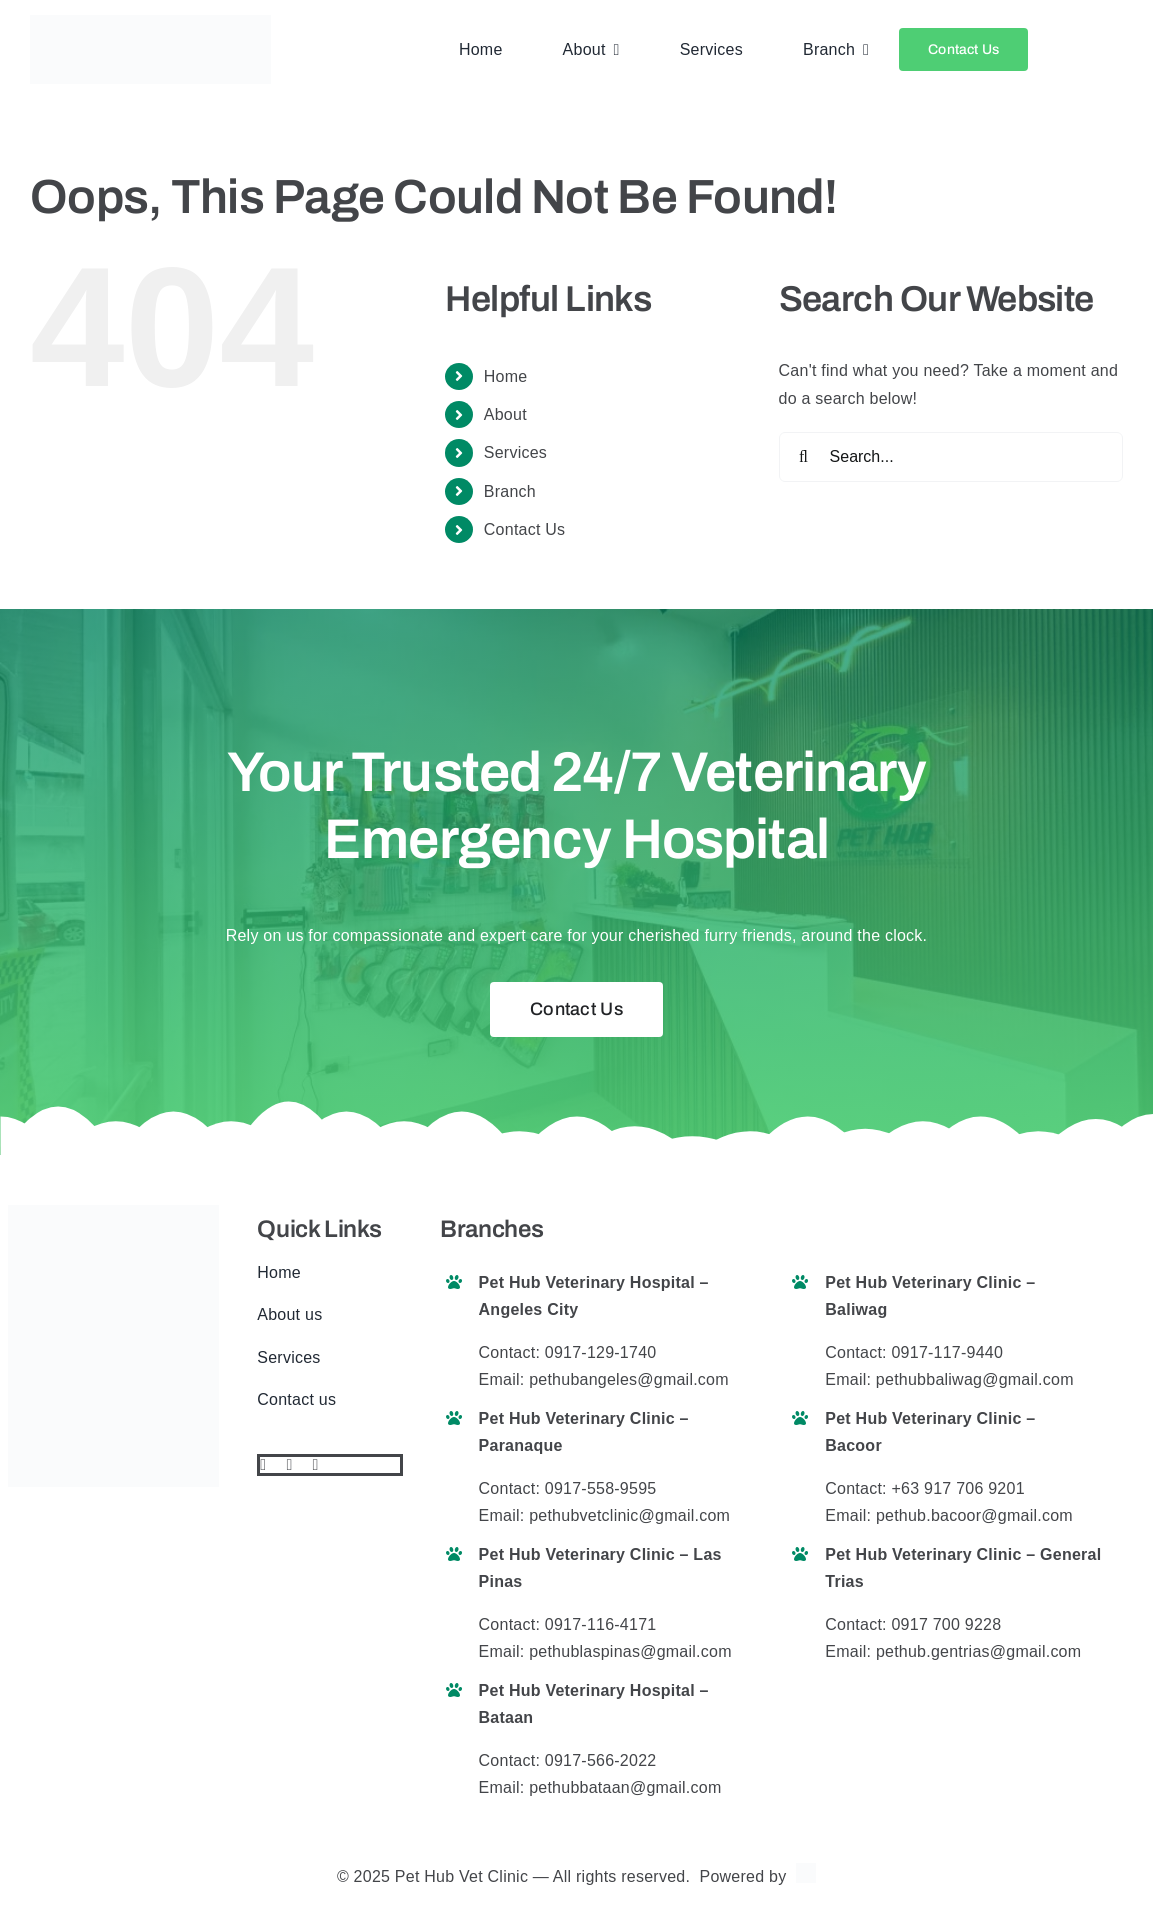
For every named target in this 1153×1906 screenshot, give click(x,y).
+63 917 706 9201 (957, 1488)
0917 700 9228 (946, 1624)
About (505, 414)
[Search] (804, 457)
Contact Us (525, 529)
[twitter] (289, 1465)
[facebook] (263, 1465)
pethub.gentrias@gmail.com (978, 1651)
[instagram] (315, 1465)
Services (515, 452)
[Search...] (951, 457)
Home (506, 376)
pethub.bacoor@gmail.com (974, 1515)
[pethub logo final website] (150, 22)
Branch (510, 491)
